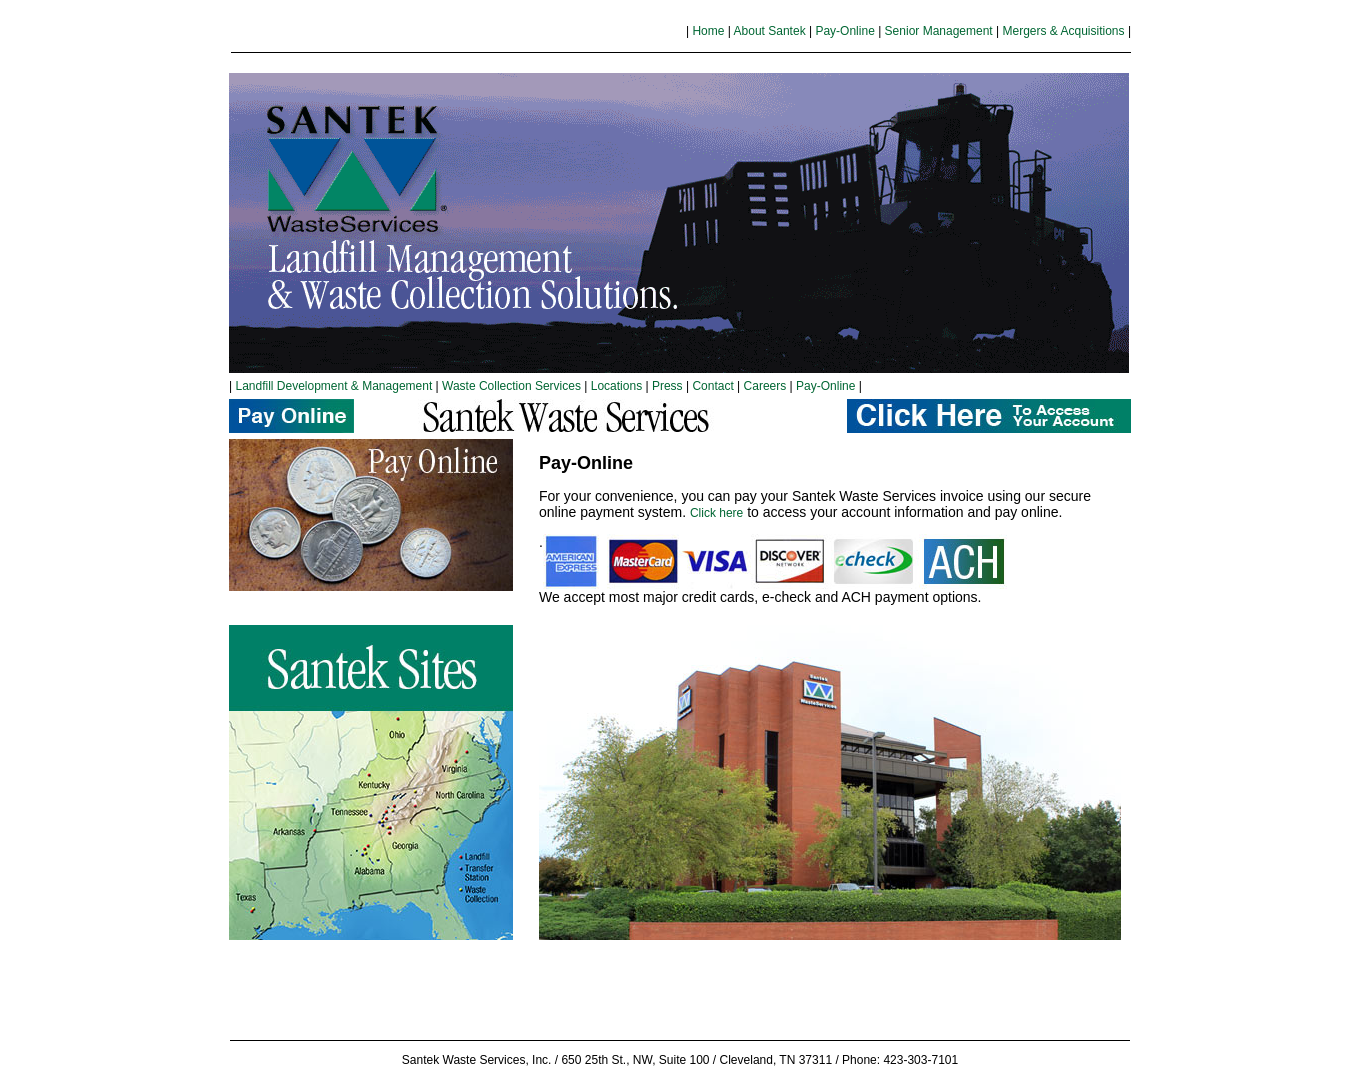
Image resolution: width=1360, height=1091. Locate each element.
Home (708, 31)
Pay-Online (844, 31)
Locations (616, 386)
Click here (716, 513)
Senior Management (939, 31)
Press (667, 386)
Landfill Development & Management (333, 386)
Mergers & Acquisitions (1063, 31)
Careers (767, 386)
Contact (712, 386)
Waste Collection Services (510, 386)
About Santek (770, 31)
